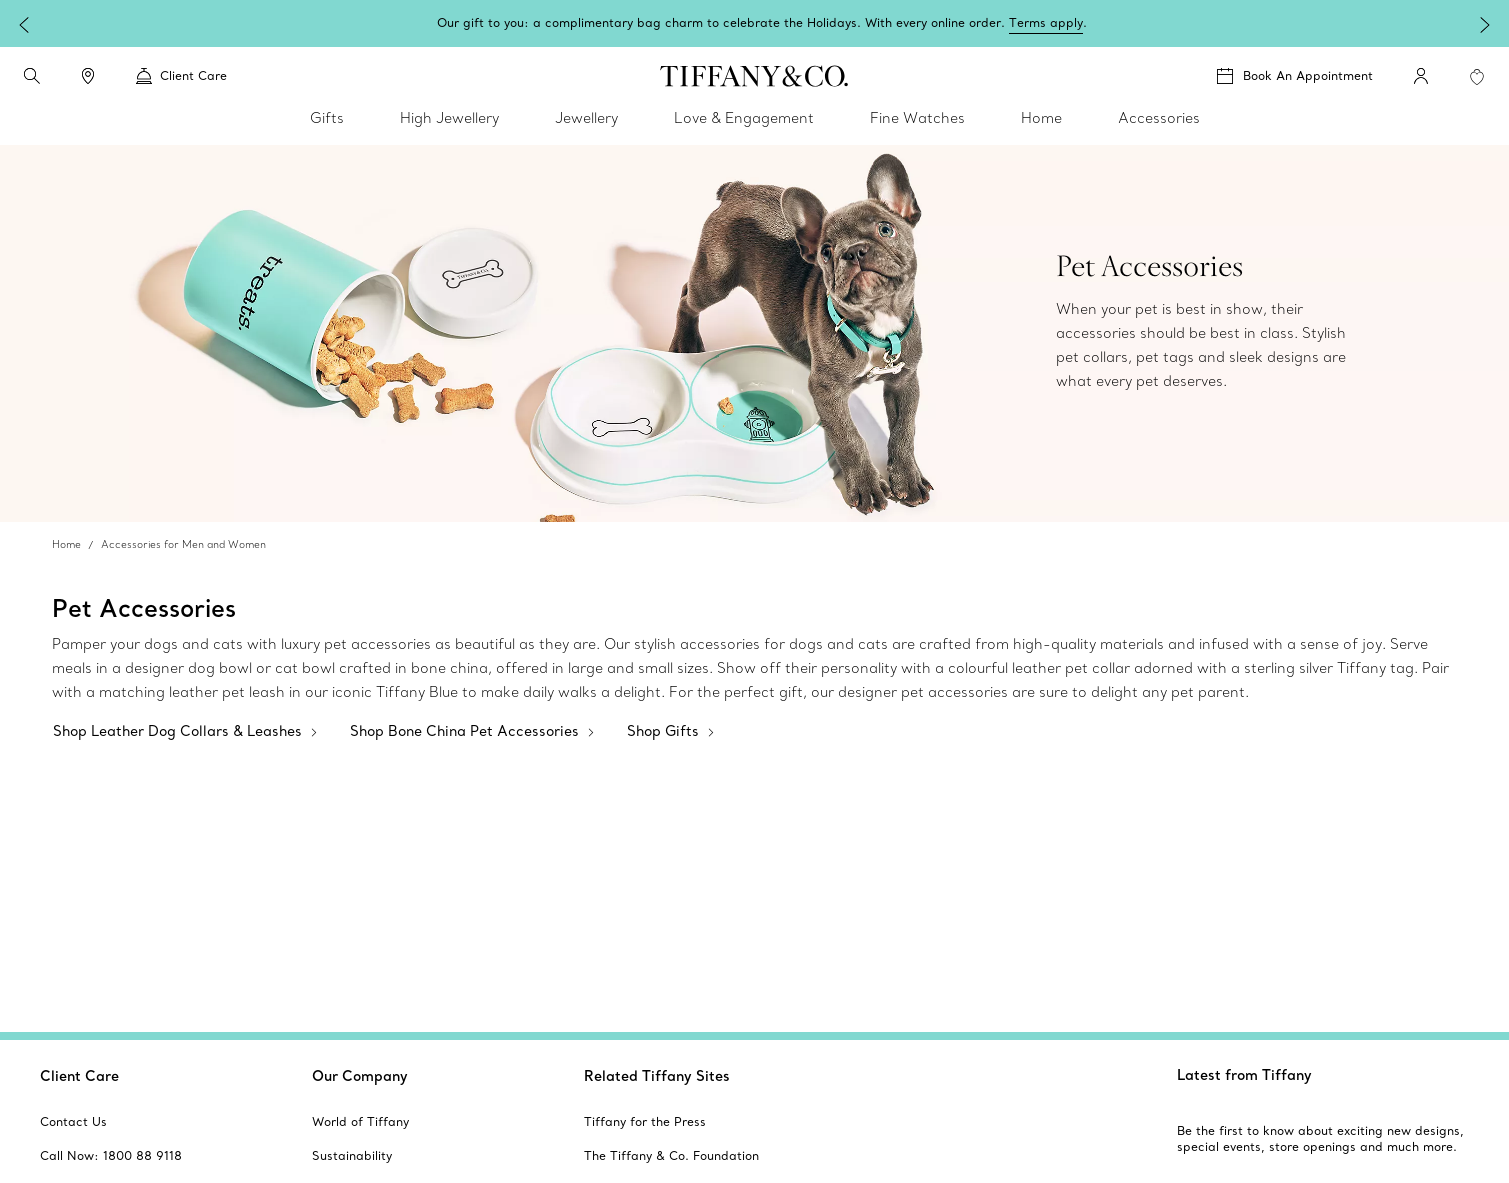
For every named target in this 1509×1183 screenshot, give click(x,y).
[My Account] (1421, 76)
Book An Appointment (1308, 75)
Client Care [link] (181, 76)
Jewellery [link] (586, 118)
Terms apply (1293, 22)
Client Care (79, 1076)
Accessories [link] (1159, 118)
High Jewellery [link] (449, 118)
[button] (32, 76)
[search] (32, 76)
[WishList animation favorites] (1477, 77)
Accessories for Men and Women (183, 544)
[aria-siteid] (73, 1122)
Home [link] (1041, 118)
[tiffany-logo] (754, 76)
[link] (88, 76)
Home (66, 544)
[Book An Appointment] (1295, 76)
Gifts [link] (327, 118)
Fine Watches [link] (917, 118)
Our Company (360, 1076)
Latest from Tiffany (1244, 1075)
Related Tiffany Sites (657, 1076)
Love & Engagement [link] (744, 118)
